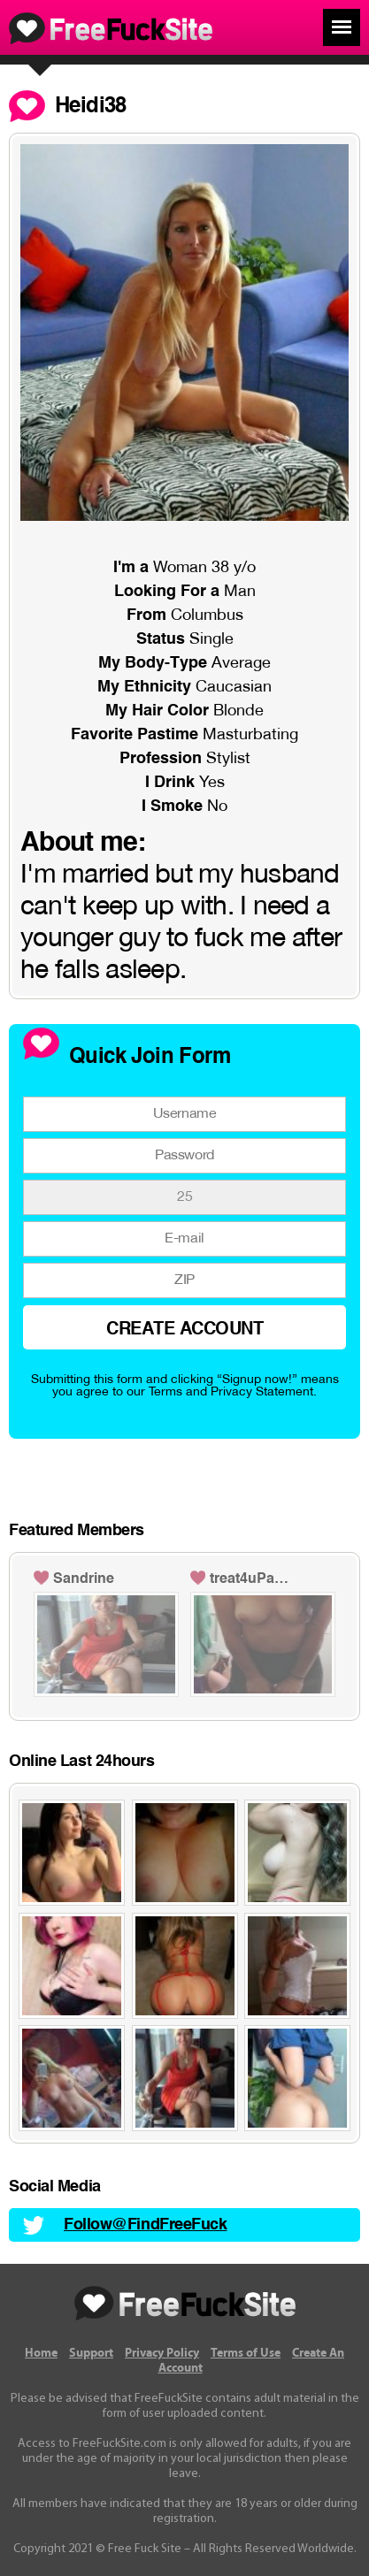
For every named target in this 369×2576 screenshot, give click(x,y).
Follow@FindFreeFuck (145, 2225)
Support (91, 2353)
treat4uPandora (252, 1579)
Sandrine (83, 1579)
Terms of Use (246, 2353)
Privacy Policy (162, 2353)
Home (41, 2353)
